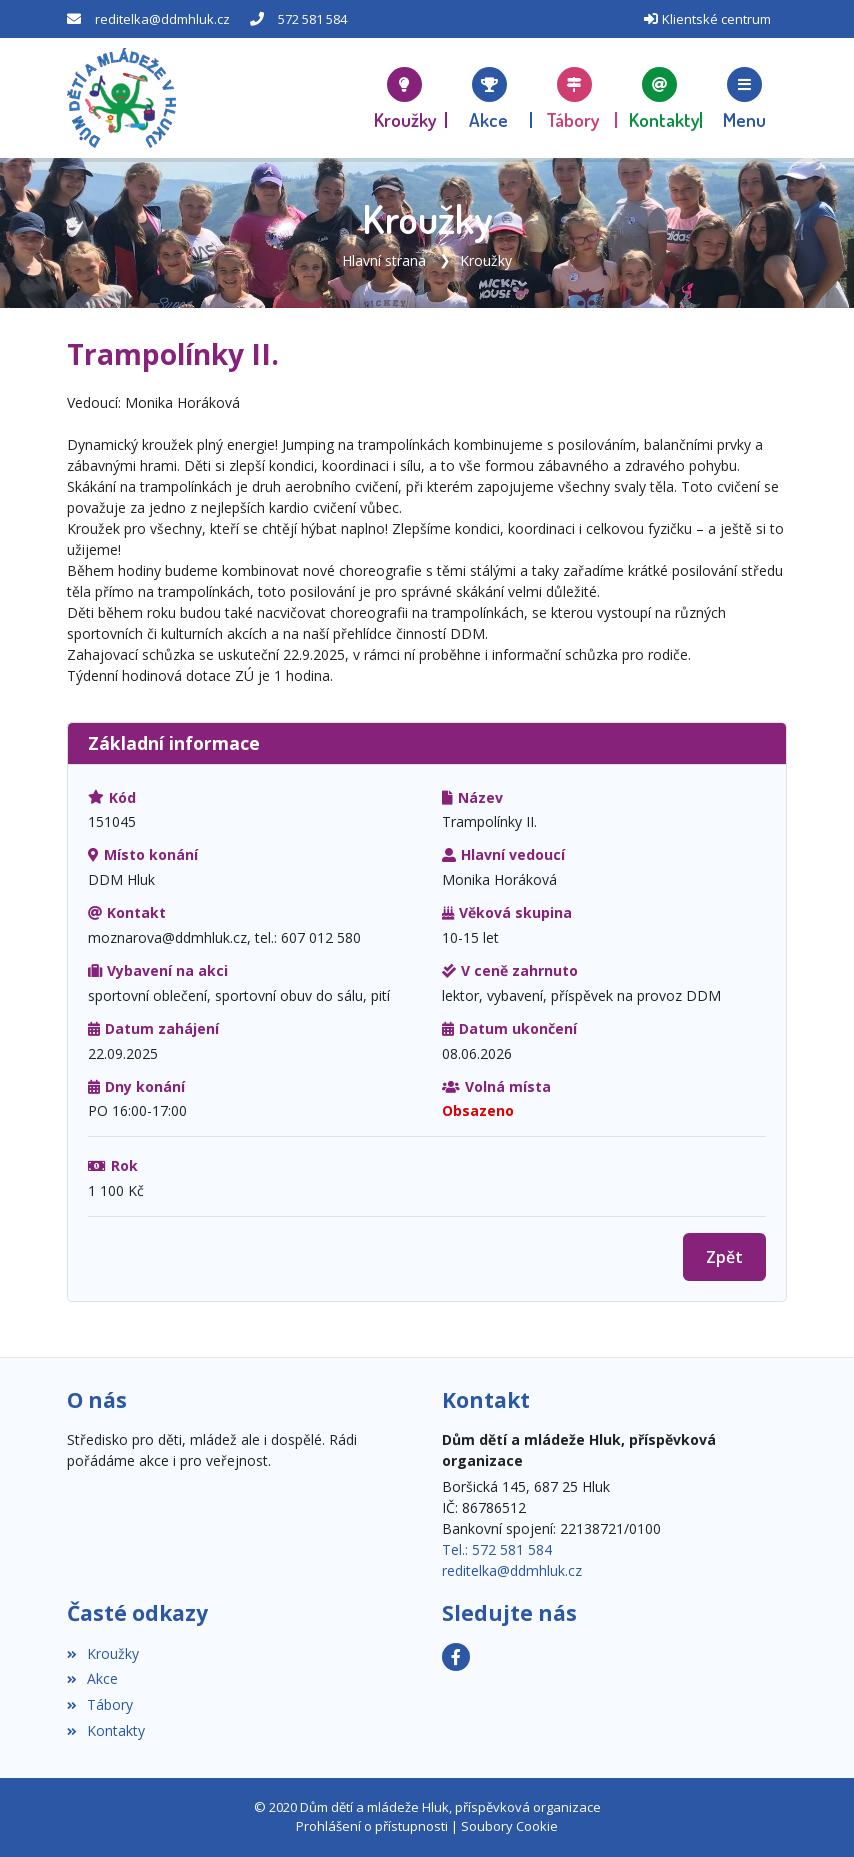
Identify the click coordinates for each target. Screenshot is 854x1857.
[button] (744, 97)
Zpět (724, 1257)
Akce (92, 1678)
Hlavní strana (384, 260)
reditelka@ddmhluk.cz (162, 19)
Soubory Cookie (509, 1826)
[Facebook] (456, 1657)
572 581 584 (312, 19)
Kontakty (106, 1730)
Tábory (100, 1704)
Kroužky (486, 260)
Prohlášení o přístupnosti (372, 1826)
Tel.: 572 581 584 (497, 1549)
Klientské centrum (716, 19)
